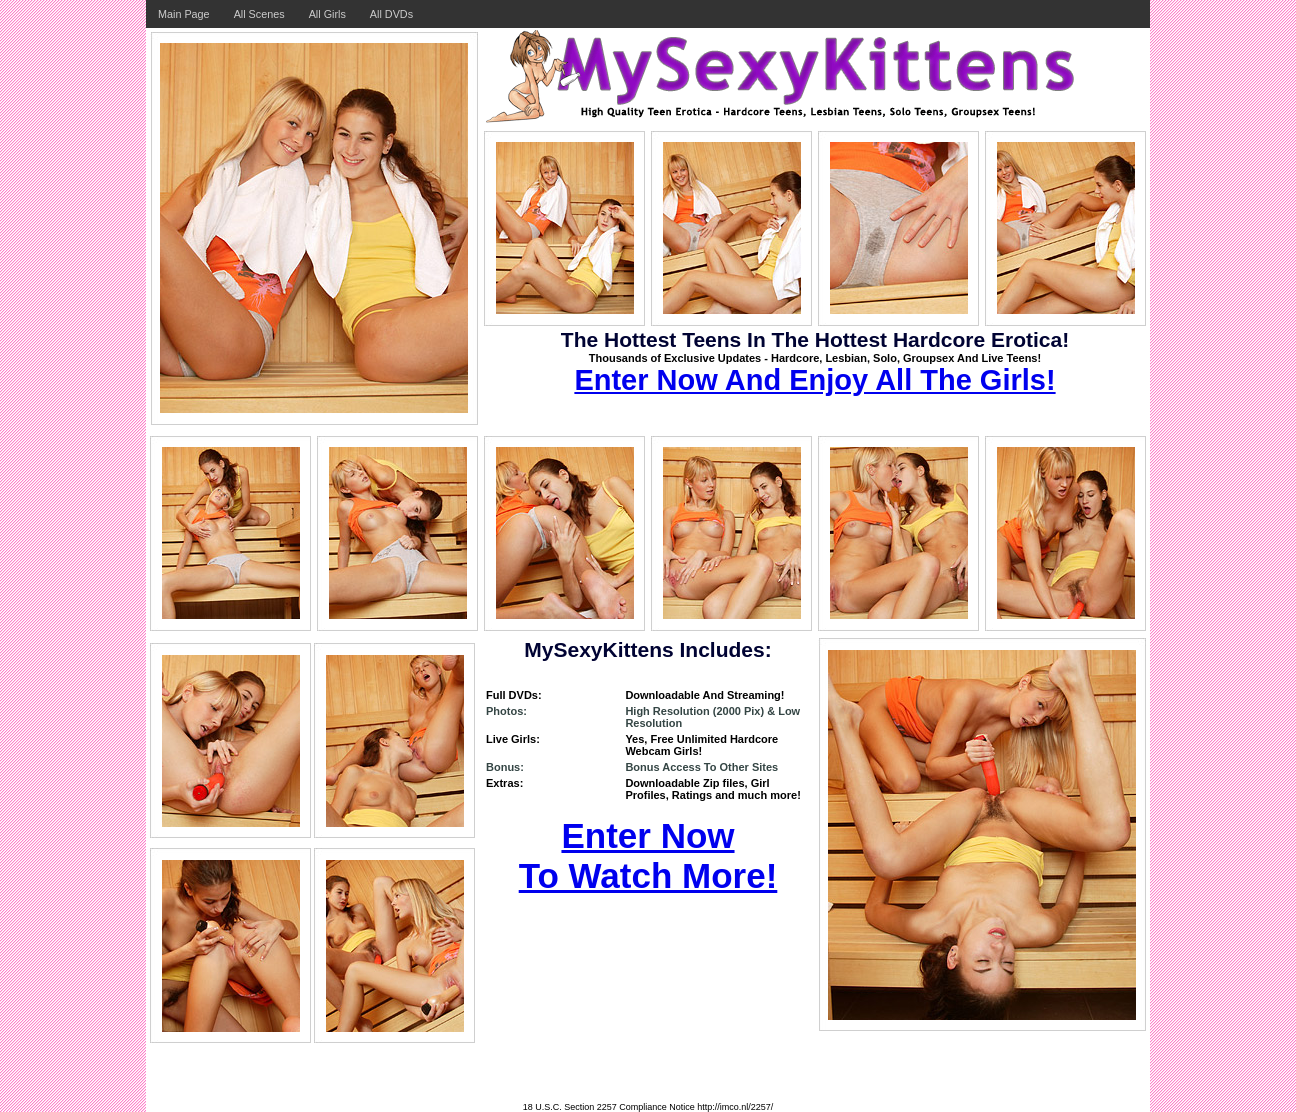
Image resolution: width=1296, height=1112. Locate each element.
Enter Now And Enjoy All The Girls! (814, 380)
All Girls (327, 14)
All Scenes (259, 14)
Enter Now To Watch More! (648, 855)
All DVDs (391, 14)
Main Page (184, 14)
